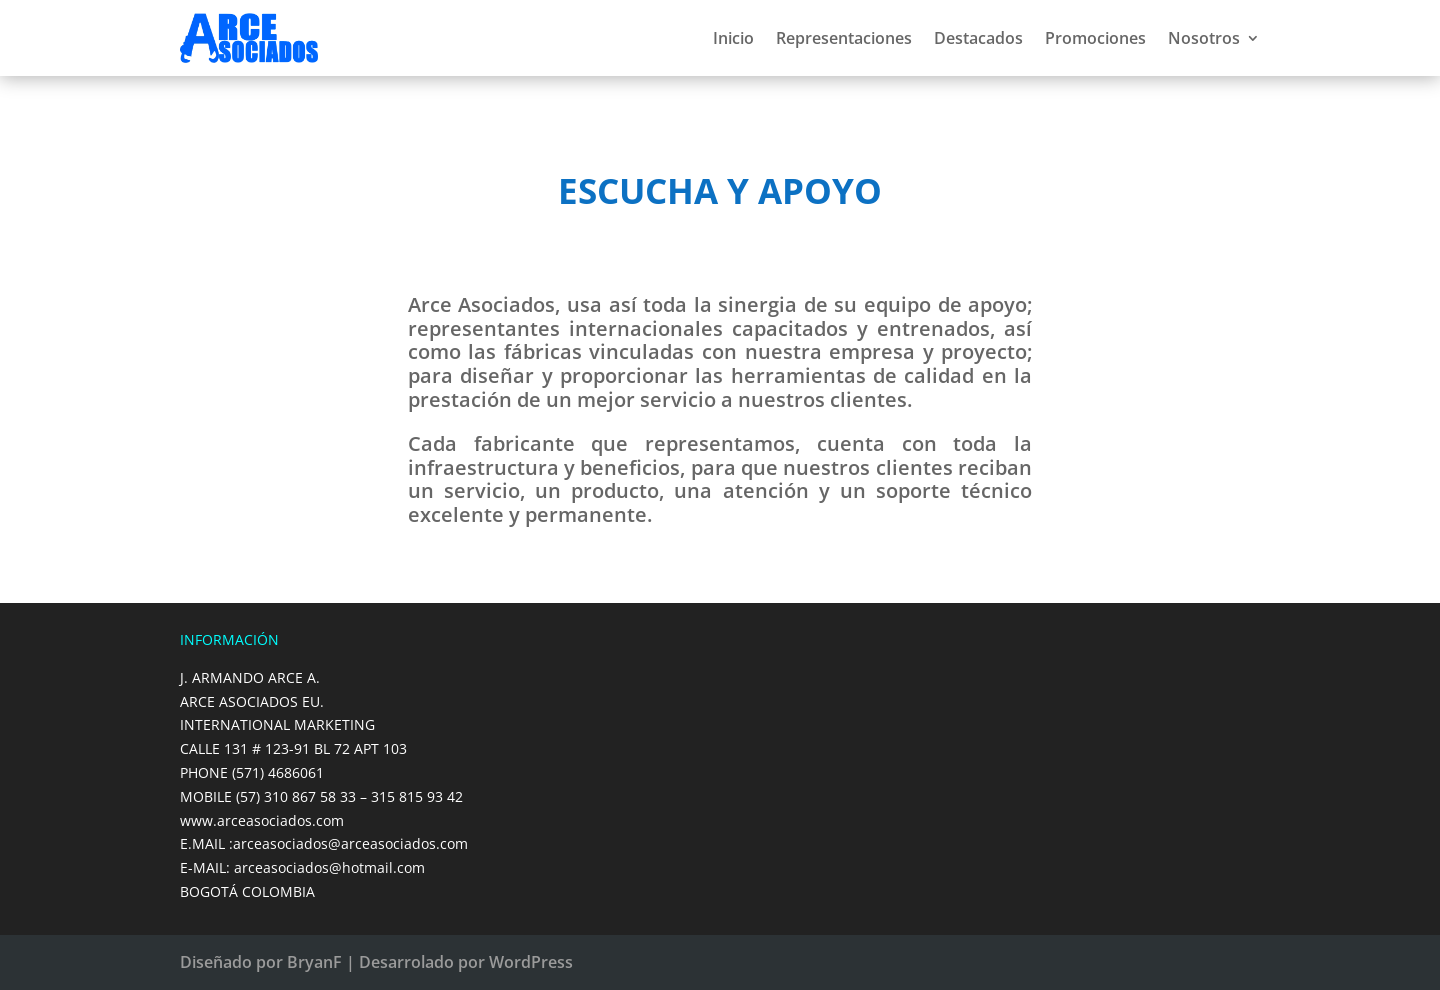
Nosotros (1204, 38)
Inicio (733, 38)
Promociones (1095, 38)
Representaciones (844, 38)
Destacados (978, 38)
